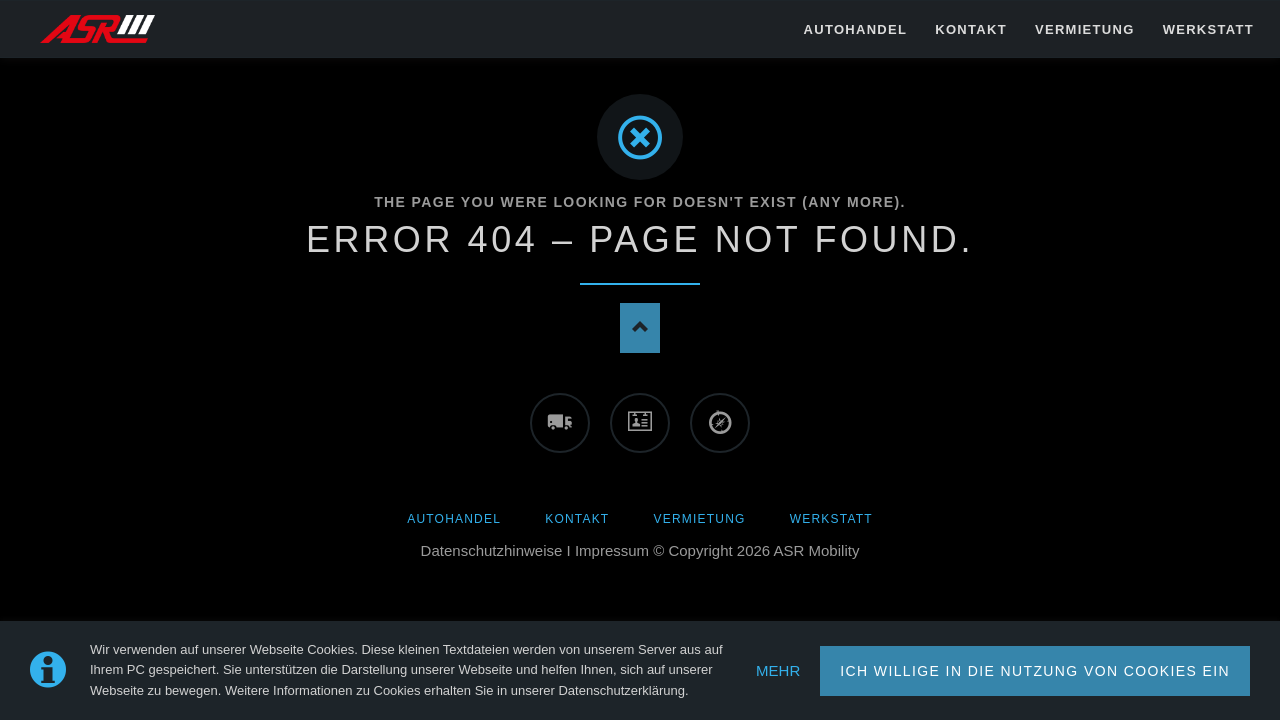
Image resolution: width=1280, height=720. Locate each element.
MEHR (778, 670)
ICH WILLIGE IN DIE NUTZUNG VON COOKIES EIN (1035, 671)
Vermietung (700, 519)
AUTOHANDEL (454, 519)
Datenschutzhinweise (492, 550)
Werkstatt (831, 519)
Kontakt (577, 519)
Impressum (612, 550)
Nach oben (640, 328)
